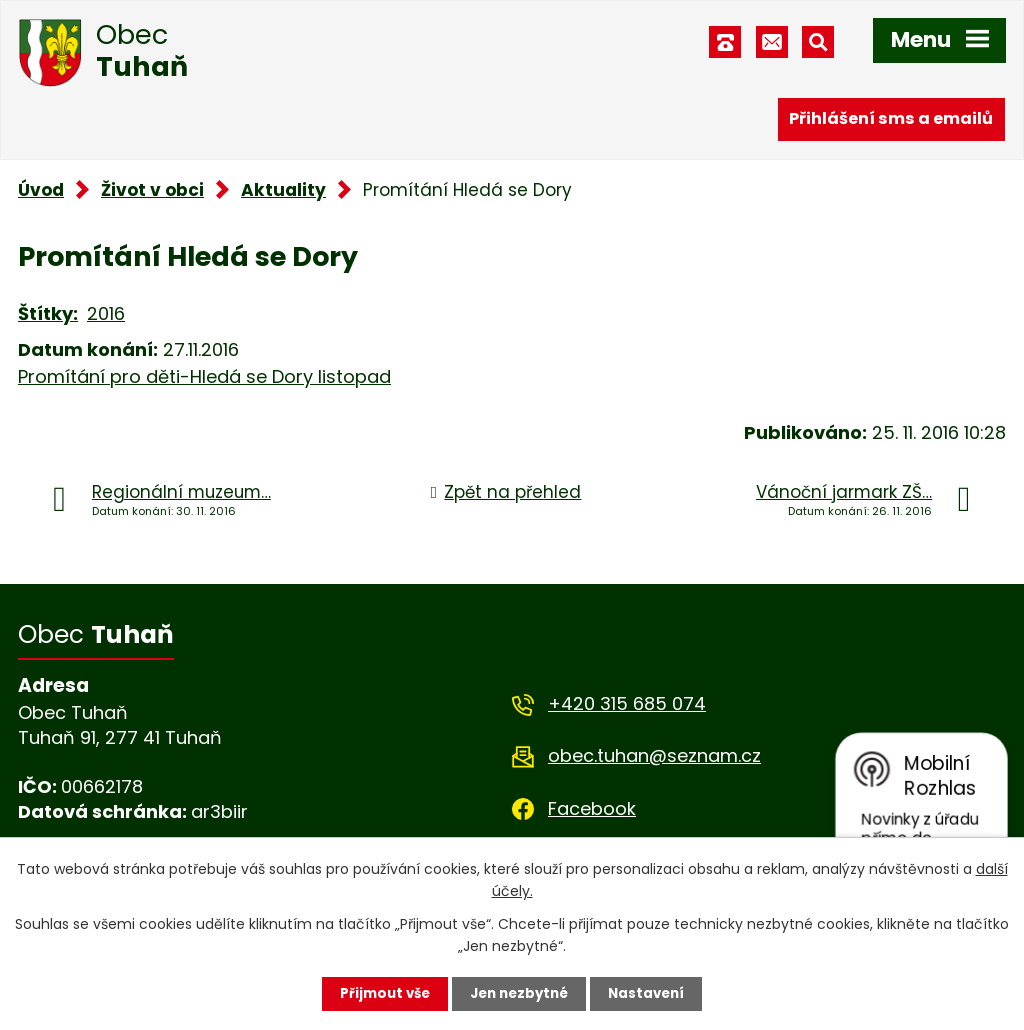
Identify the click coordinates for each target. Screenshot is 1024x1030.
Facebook (592, 808)
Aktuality (283, 190)
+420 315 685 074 (627, 703)
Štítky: (48, 313)
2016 (106, 313)
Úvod (41, 190)
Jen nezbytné (519, 993)
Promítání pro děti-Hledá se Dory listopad (204, 376)
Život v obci (152, 190)
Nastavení (652, 993)
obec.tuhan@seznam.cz (654, 755)
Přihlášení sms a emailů (891, 117)
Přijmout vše (379, 993)
